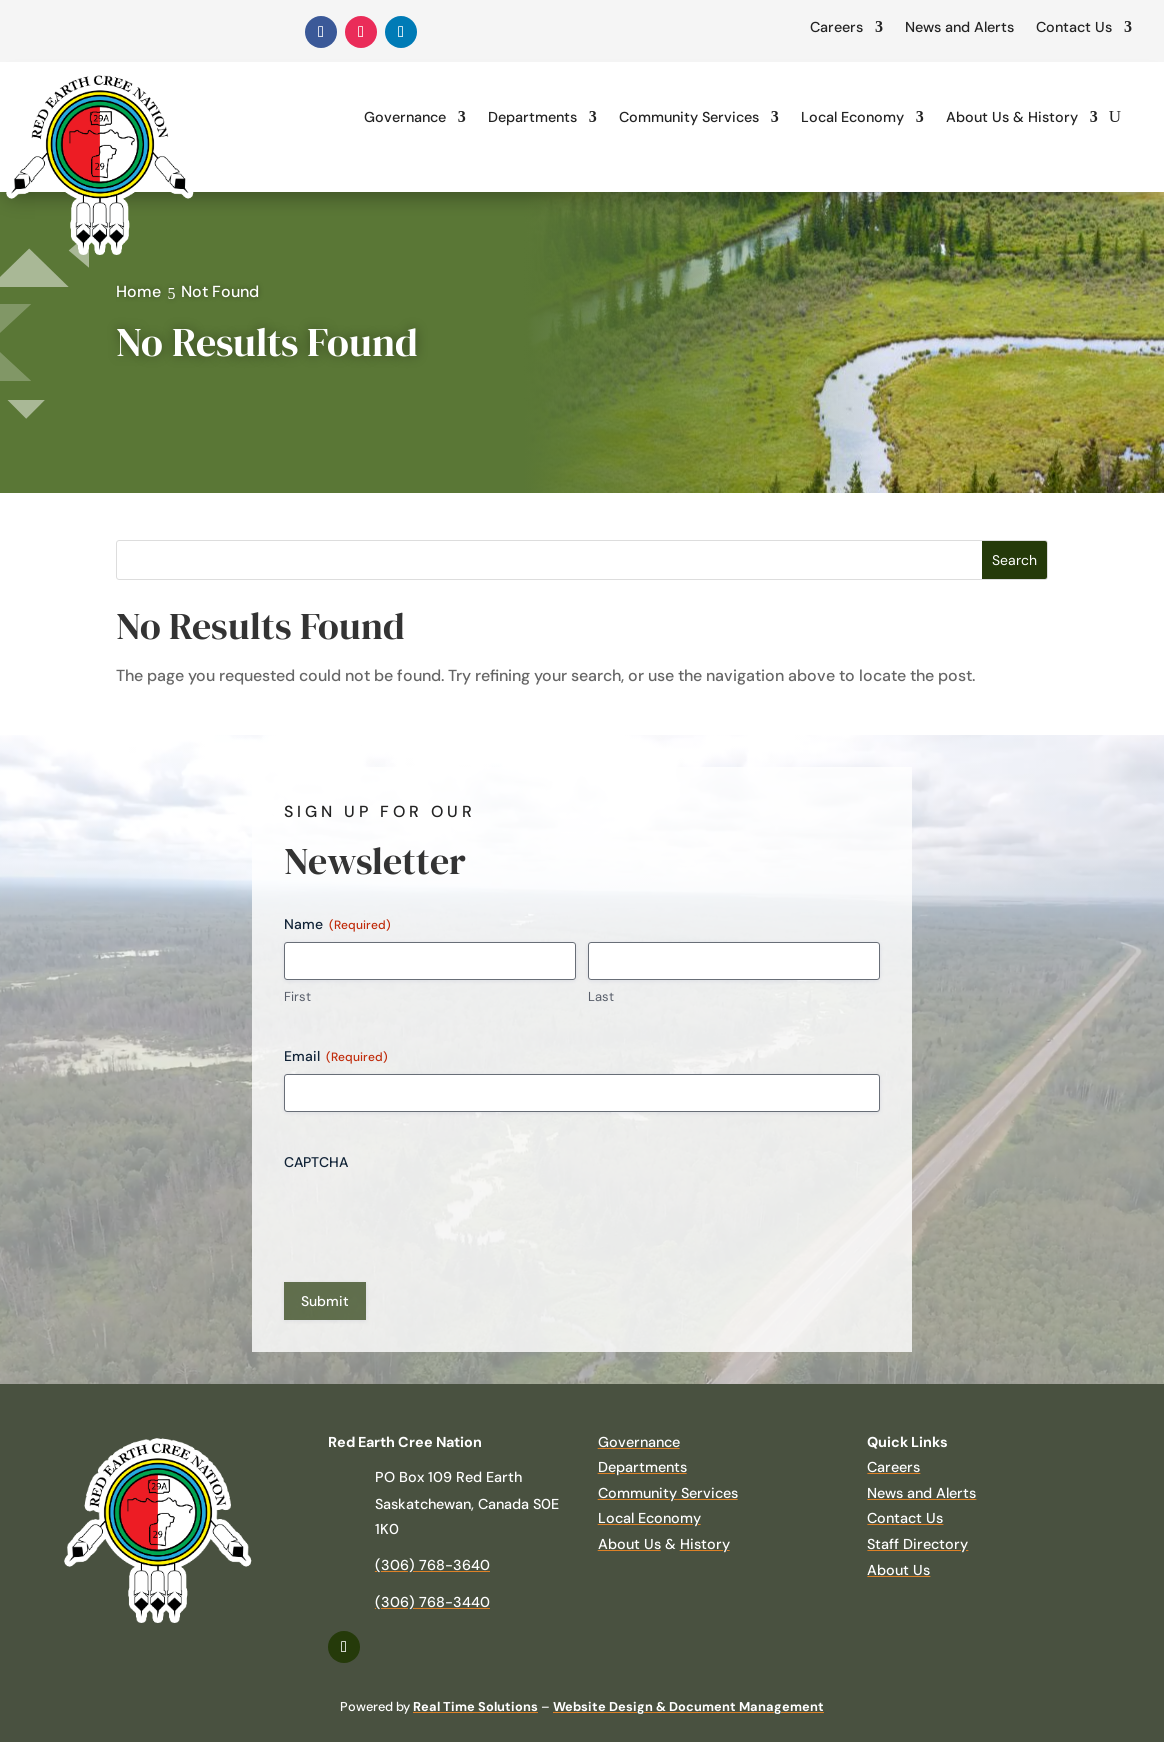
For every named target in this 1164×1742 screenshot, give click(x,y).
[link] (321, 32)
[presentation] (436, 1219)
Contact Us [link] (1074, 27)
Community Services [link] (689, 117)
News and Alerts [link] (959, 27)
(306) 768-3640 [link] (432, 1565)
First (297, 996)
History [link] (705, 1544)
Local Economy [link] (852, 117)
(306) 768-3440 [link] (432, 1602)
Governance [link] (405, 117)
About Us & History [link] (1012, 117)
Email (336, 1056)
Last (601, 996)
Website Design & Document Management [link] (688, 1706)
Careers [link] (836, 27)
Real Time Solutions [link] (475, 1706)
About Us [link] (629, 1544)
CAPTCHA (316, 1162)
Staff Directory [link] (917, 1544)
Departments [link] (532, 117)
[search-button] (1115, 117)
